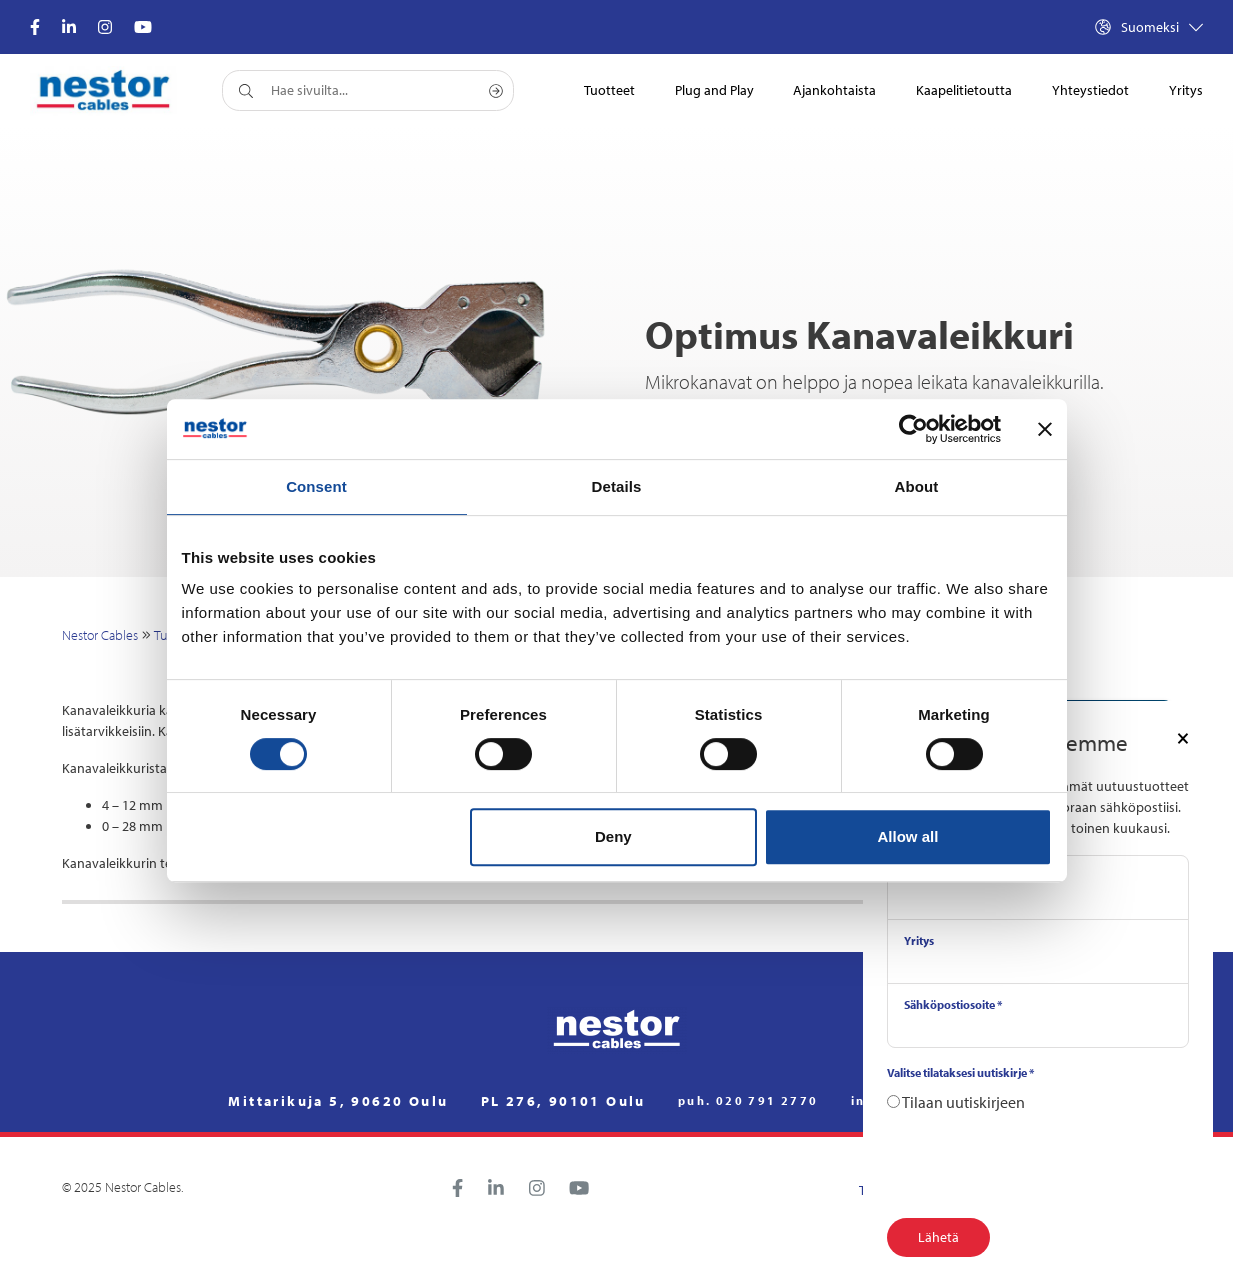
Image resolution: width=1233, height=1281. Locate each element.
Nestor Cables (100, 635)
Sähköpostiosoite (953, 1004)
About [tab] (917, 486)
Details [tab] (617, 486)
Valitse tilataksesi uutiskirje (960, 1072)
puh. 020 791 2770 (748, 1101)
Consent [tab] (316, 486)
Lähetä (938, 1237)
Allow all (908, 836)
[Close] (1183, 737)
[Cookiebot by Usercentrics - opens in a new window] (913, 429)
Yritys (919, 940)
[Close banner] (1045, 429)
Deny (613, 836)
